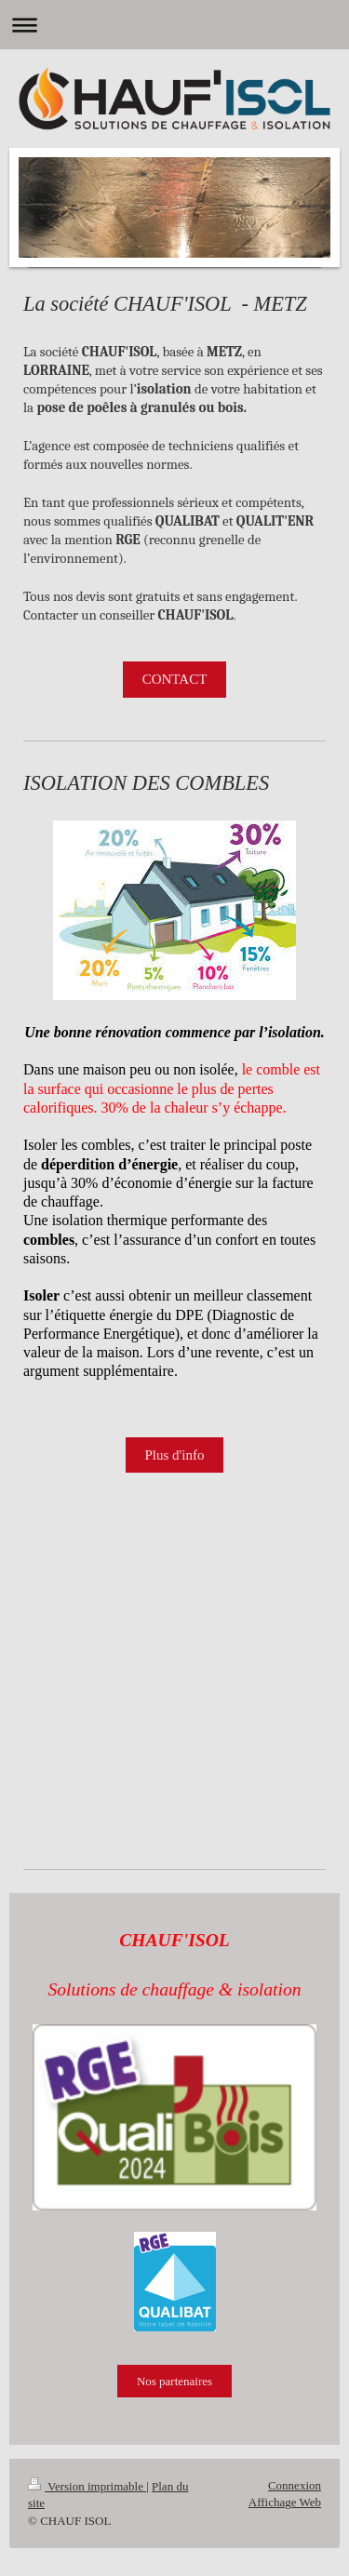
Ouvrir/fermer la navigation (174, 25)
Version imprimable (87, 2486)
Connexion (294, 2485)
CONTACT (175, 679)
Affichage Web (284, 2502)
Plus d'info (175, 1455)
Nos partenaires (174, 2381)
